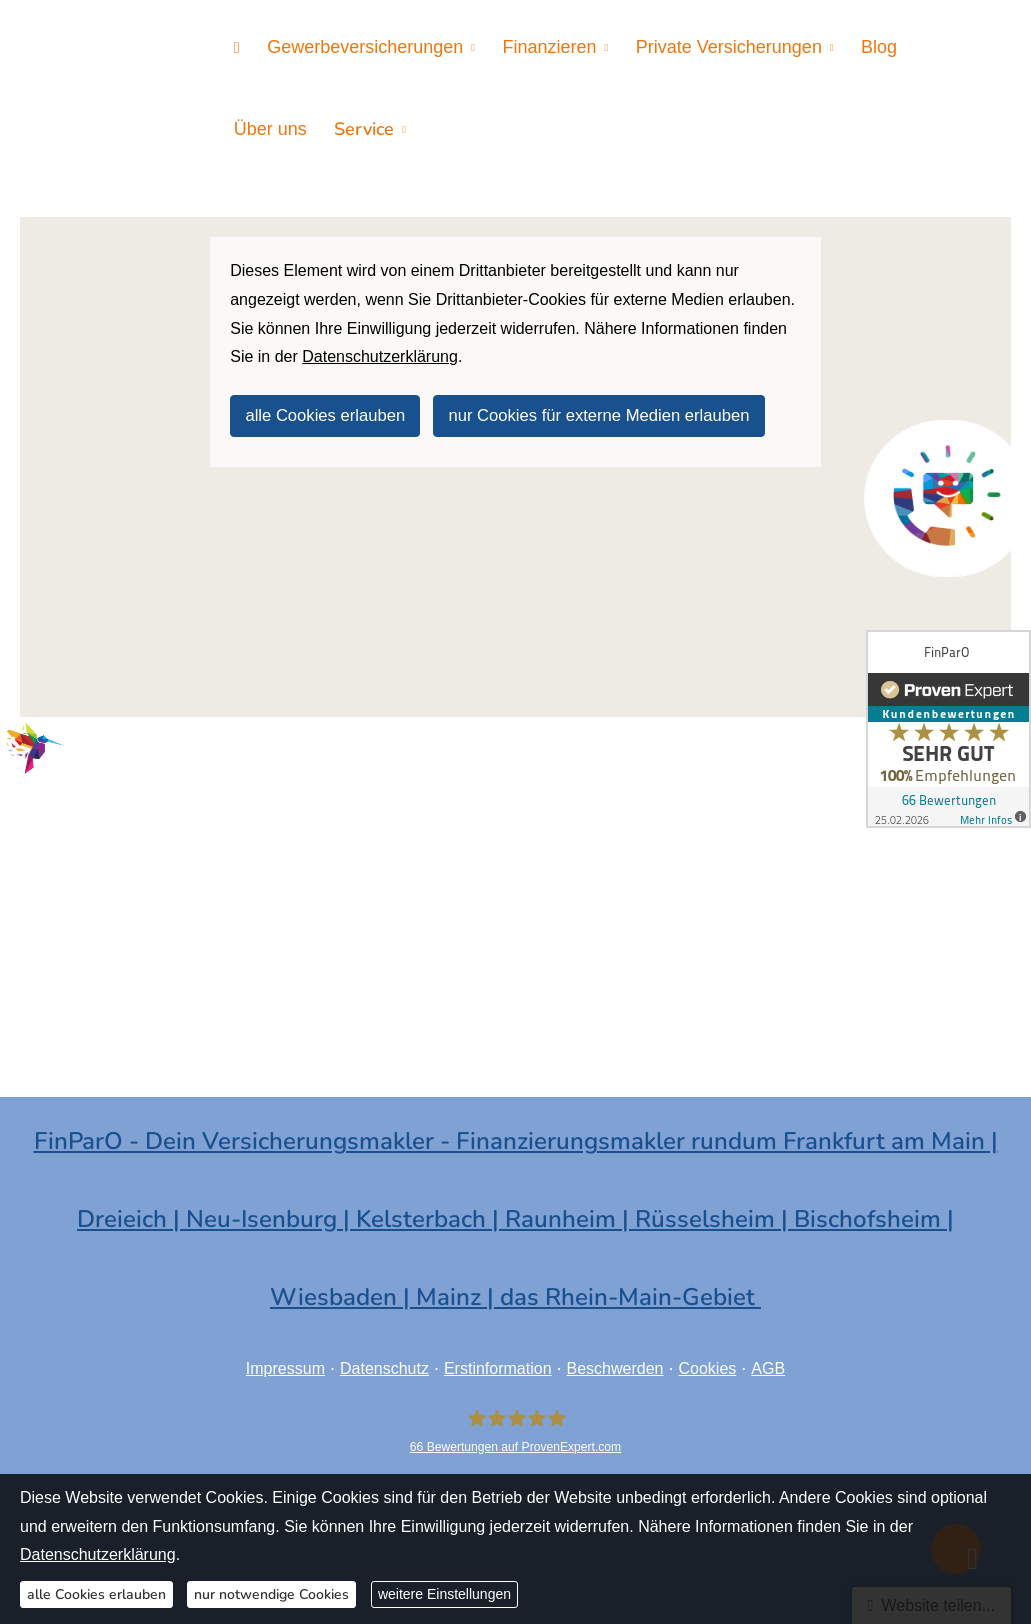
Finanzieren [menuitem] (541, 46)
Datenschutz (384, 1361)
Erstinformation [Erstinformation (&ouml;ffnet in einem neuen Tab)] (498, 1361)
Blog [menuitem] (863, 46)
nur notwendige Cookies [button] (271, 1594)
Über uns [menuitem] (941, 46)
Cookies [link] (708, 1361)
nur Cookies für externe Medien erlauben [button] (592, 407)
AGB (768, 1361)
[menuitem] (235, 46)
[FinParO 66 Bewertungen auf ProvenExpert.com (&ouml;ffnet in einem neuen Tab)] (515, 1425)
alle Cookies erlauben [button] (323, 407)
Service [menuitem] (262, 126)
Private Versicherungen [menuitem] (716, 46)
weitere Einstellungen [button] (444, 1594)
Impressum (285, 1361)
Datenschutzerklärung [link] (380, 349)
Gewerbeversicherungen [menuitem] (360, 46)
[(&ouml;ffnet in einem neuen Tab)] (947, 498)
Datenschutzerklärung (98, 1554)
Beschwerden (615, 1361)
